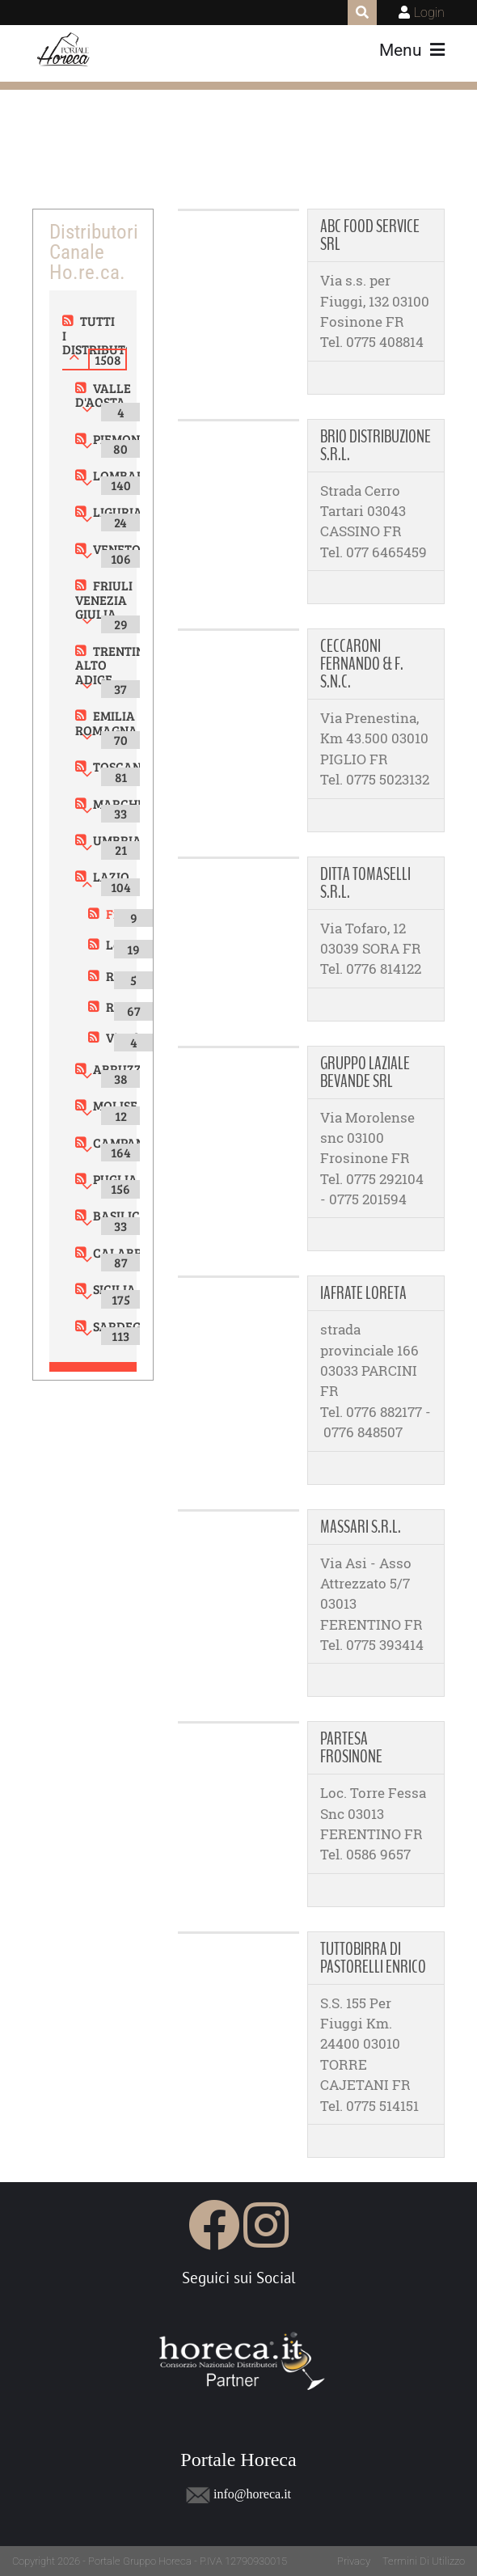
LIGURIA (117, 511)
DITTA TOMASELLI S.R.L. (365, 883)
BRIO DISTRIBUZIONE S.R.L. (375, 446)
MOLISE (115, 1105)
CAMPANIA (125, 1142)
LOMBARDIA (130, 475)
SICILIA (114, 1288)
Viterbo (127, 1037)
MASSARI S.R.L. (360, 1527)
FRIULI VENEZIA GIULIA (104, 599)
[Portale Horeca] (64, 50)
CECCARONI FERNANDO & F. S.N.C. (361, 664)
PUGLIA (115, 1178)
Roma (122, 1006)
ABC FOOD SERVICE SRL (370, 235)
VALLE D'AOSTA (103, 395)
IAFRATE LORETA (363, 1293)
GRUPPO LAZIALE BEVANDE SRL (365, 1072)
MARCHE (119, 803)
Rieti (119, 975)
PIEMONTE (123, 438)
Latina (125, 944)
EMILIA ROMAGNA (106, 722)
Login (429, 12)
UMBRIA (117, 839)
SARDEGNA (125, 1326)
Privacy (353, 2561)
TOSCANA (121, 766)
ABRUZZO (121, 1068)
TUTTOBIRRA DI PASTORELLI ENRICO (373, 1958)
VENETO (117, 548)
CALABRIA (124, 1252)
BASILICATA (128, 1215)
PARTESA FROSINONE (351, 1748)
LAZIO (111, 876)
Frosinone (135, 913)
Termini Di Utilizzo (423, 2561)
